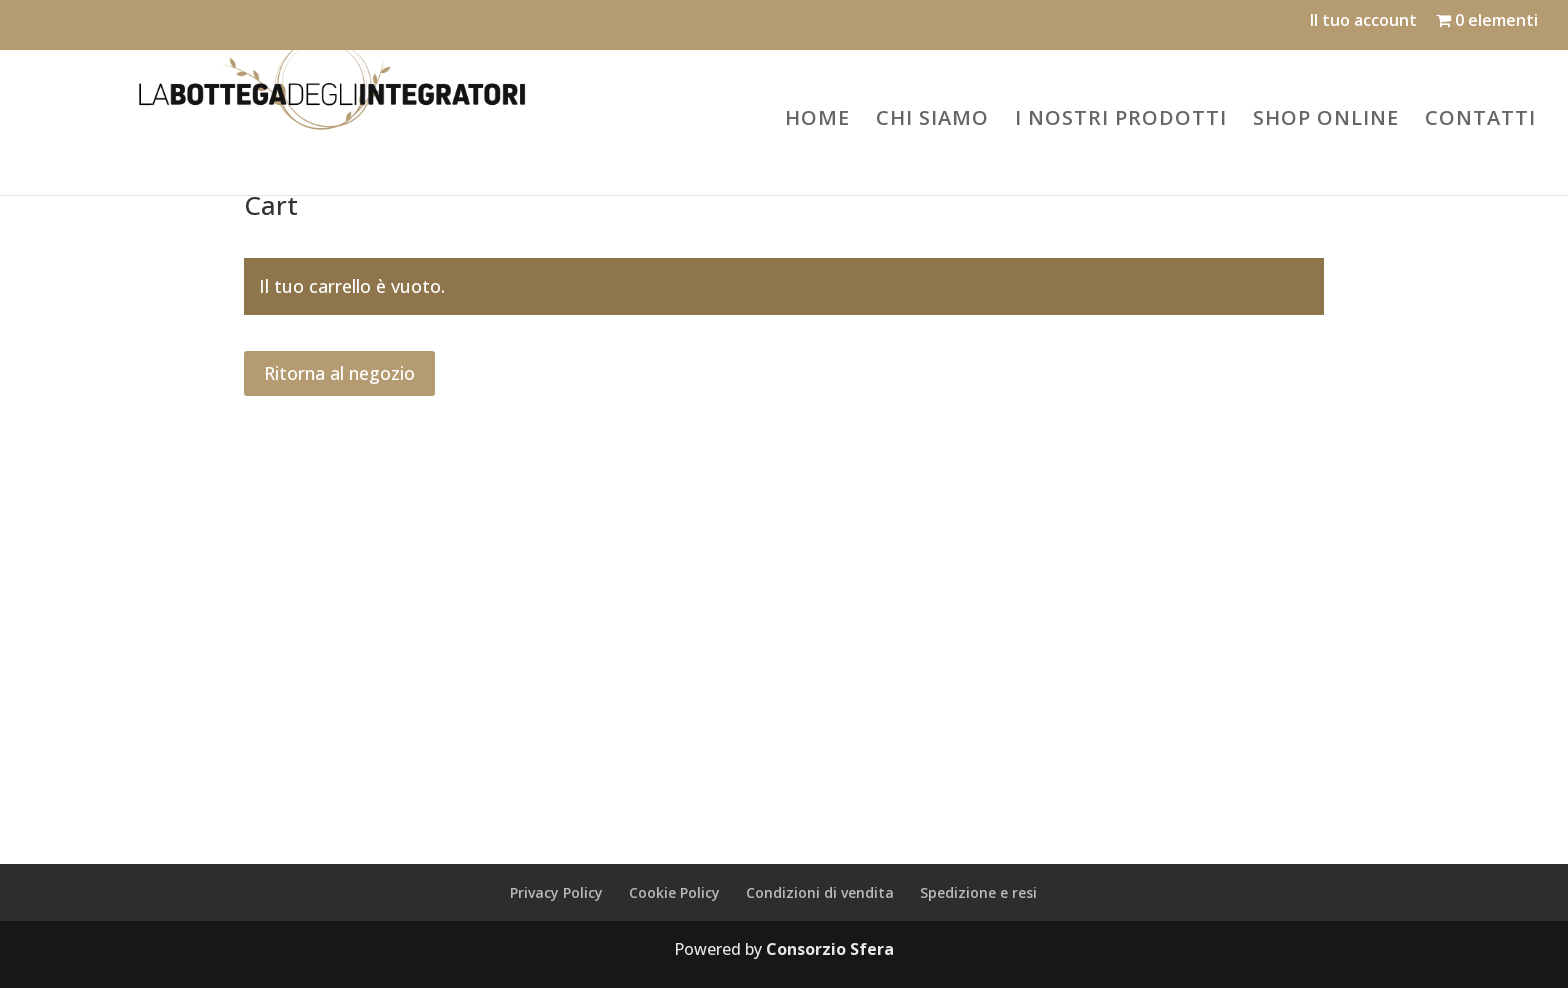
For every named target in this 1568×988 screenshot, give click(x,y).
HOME (817, 117)
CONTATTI (1480, 117)
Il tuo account (1363, 21)
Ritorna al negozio (339, 373)
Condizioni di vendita (820, 892)
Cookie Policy (674, 892)
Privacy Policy (556, 892)
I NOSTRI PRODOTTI (1121, 117)
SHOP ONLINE (1326, 117)
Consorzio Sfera (830, 949)
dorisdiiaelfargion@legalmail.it (1124, 681)
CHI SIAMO (932, 117)
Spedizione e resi (978, 892)
